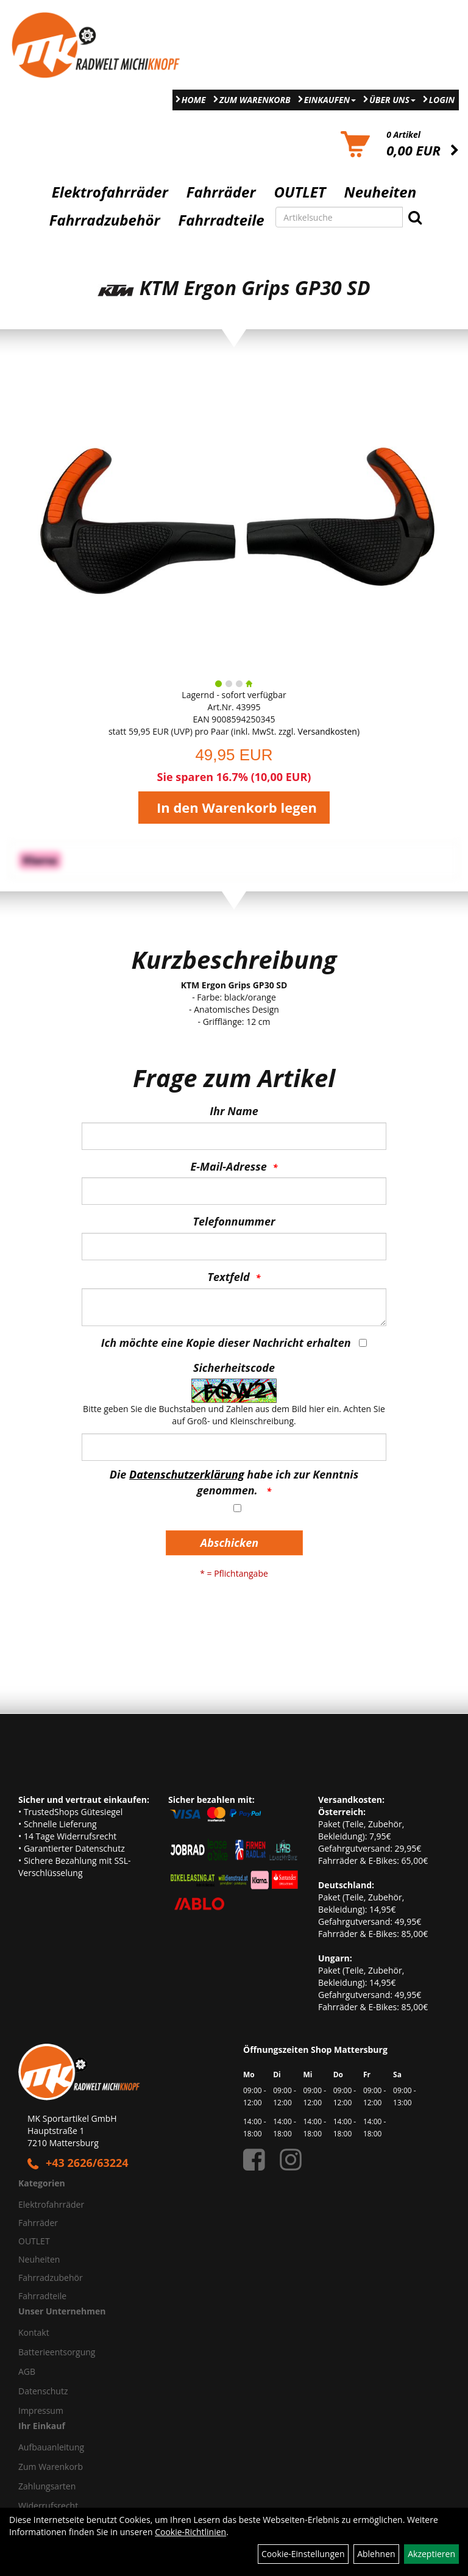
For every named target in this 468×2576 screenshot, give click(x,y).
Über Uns (392, 99)
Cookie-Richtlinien (190, 2532)
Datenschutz (43, 2391)
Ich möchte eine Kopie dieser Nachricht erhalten (226, 1342)
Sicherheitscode (234, 1367)
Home (194, 99)
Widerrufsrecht (48, 2505)
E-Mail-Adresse (229, 1166)
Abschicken (229, 1542)
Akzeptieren (431, 2554)
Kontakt (33, 2332)
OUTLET (300, 192)
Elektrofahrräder (110, 192)
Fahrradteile (221, 220)
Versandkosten (327, 731)
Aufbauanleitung (51, 2447)
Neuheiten (380, 192)
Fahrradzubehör (104, 220)
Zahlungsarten (47, 2486)
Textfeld (229, 1276)
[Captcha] (234, 1447)
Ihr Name (234, 1111)
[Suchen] (415, 217)
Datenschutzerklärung (186, 1474)
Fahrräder (221, 192)
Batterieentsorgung (56, 2352)
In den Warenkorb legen (237, 807)
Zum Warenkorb (255, 99)
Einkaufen (330, 99)
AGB (26, 2371)
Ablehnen (376, 2554)
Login (442, 99)
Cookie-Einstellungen (303, 2554)
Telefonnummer (234, 1221)
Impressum (40, 2410)
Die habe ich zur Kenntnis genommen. (234, 1482)
